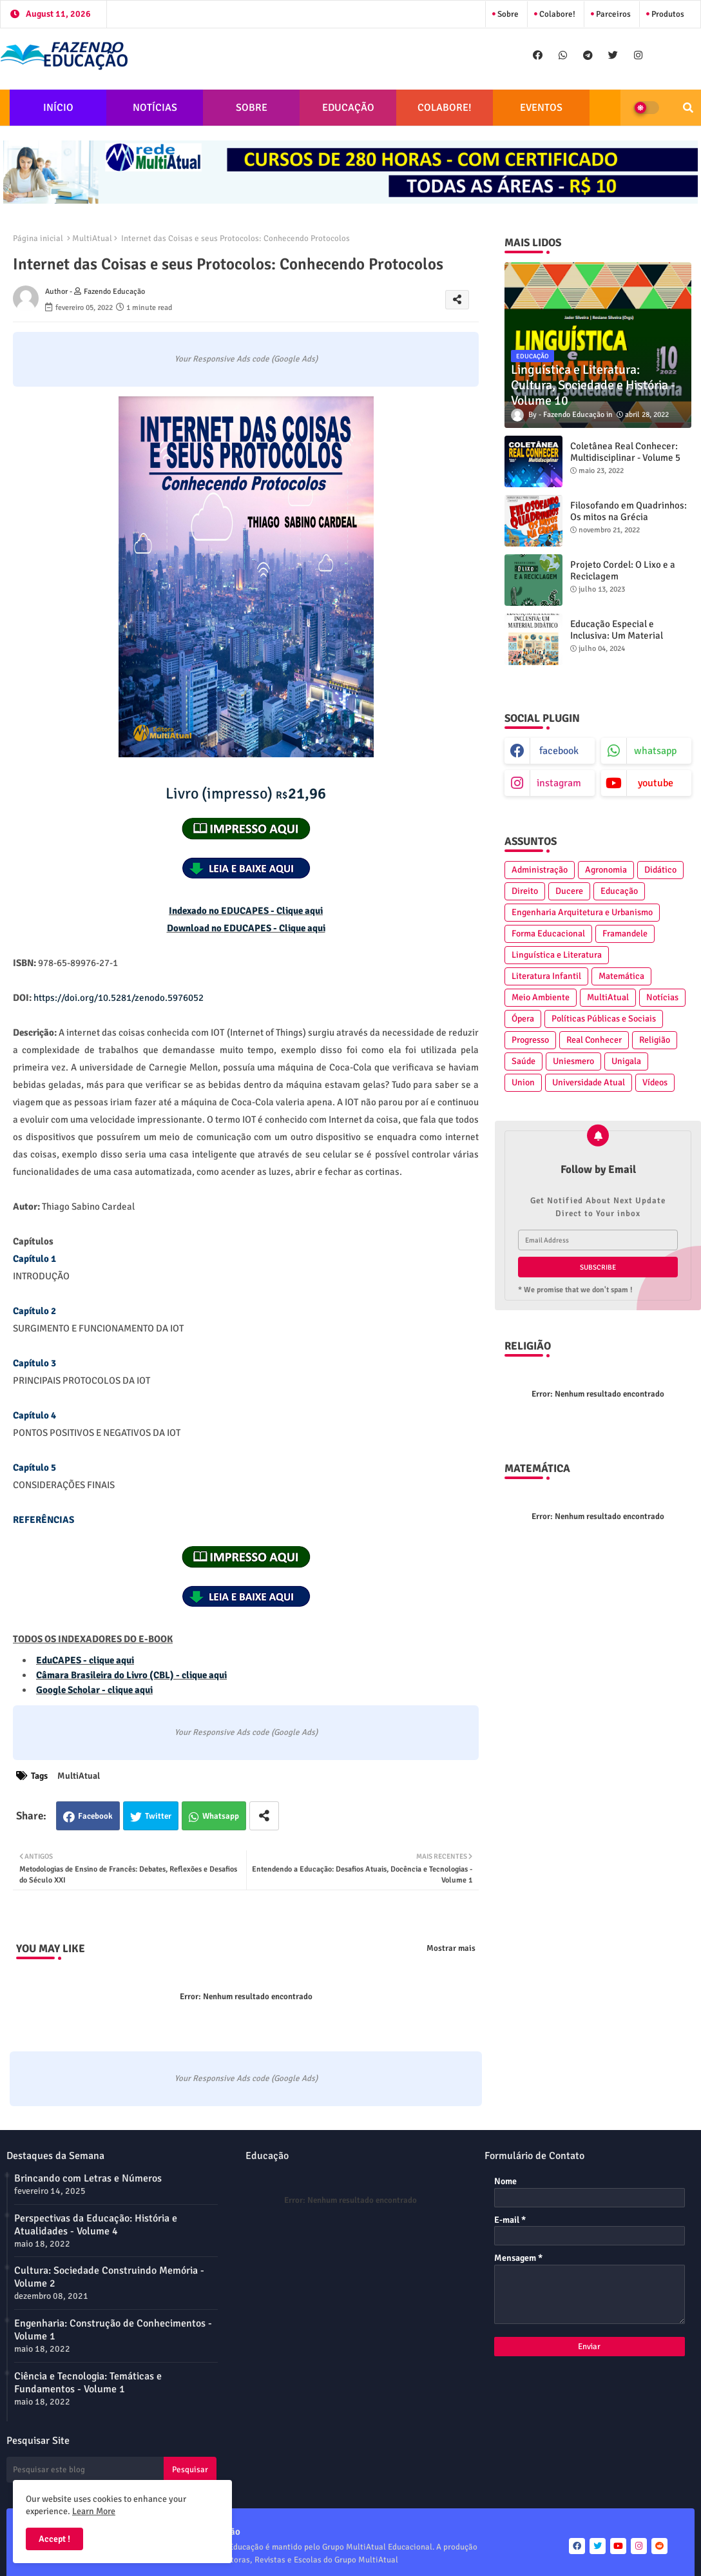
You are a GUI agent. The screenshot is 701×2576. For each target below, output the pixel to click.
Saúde (523, 1061)
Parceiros (612, 14)
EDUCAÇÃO (348, 107)
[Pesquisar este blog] (85, 2470)
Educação (619, 891)
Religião (654, 1039)
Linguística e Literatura (557, 954)
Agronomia (606, 869)
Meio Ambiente (541, 997)
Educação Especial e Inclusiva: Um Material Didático (616, 635)
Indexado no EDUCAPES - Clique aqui (246, 910)
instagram (559, 783)
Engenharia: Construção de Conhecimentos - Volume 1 (113, 2330)
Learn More (93, 2511)
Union (523, 1082)
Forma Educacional (548, 933)
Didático (660, 869)
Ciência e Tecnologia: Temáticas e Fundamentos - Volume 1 (88, 2383)
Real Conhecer (594, 1039)
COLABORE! (445, 107)
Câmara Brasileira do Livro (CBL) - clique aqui (131, 1675)
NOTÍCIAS (155, 107)
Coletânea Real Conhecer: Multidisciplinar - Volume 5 (625, 451)
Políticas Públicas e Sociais (604, 1018)
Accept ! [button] (54, 2538)
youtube (655, 783)
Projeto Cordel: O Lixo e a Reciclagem (622, 570)
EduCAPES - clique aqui (85, 1660)
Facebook (95, 1816)
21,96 (246, 793)
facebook (559, 750)
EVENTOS (541, 107)
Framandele (625, 933)
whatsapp (655, 750)
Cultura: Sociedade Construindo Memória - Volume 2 (109, 2277)
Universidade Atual (588, 1082)
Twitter (158, 1816)
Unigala (626, 1061)
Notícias (662, 997)
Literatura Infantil (546, 976)
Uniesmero (573, 1061)
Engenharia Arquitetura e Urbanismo (582, 912)
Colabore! (556, 14)
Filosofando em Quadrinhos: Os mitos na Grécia (628, 511)
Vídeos (654, 1082)
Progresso (530, 1039)
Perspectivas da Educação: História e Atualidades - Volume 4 (95, 2225)
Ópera (523, 1018)
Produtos (666, 14)
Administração (540, 869)
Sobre (507, 14)
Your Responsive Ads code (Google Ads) (246, 359)
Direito (525, 891)
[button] (688, 108)
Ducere (569, 891)
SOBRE (251, 107)
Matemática (621, 976)
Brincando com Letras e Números (88, 2178)
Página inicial (38, 238)
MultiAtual (92, 238)
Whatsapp (220, 1816)
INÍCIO (58, 107)
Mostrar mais (451, 1948)
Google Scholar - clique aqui (94, 1690)
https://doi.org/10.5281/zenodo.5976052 (119, 997)
